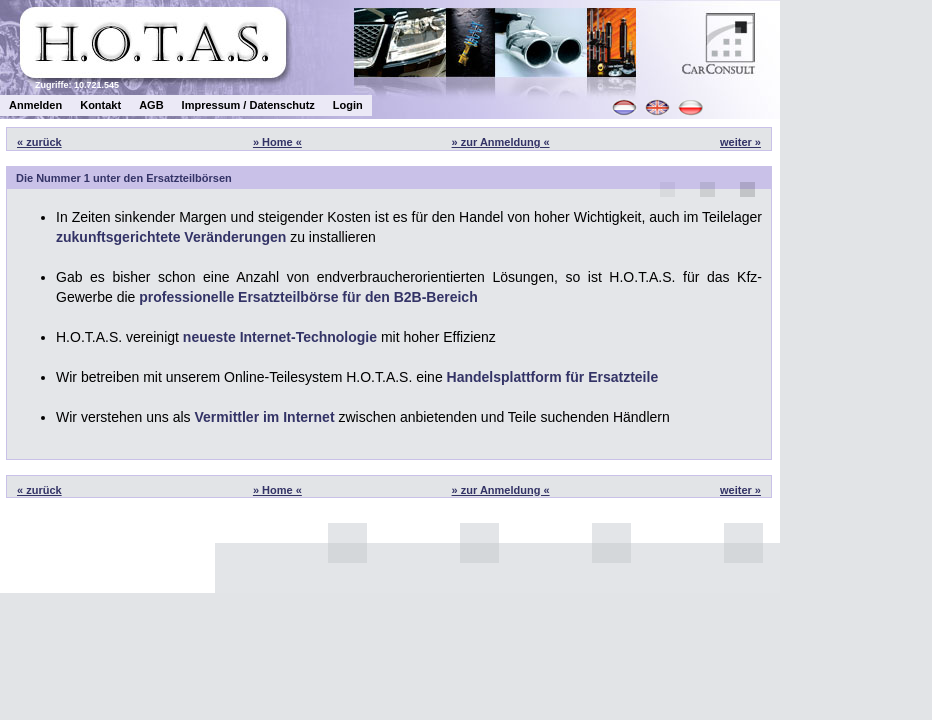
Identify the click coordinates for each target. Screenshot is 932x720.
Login (348, 105)
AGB (151, 105)
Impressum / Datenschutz (248, 105)
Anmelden (35, 105)
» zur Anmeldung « (501, 142)
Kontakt (100, 105)
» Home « (277, 142)
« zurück (39, 142)
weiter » (740, 142)
